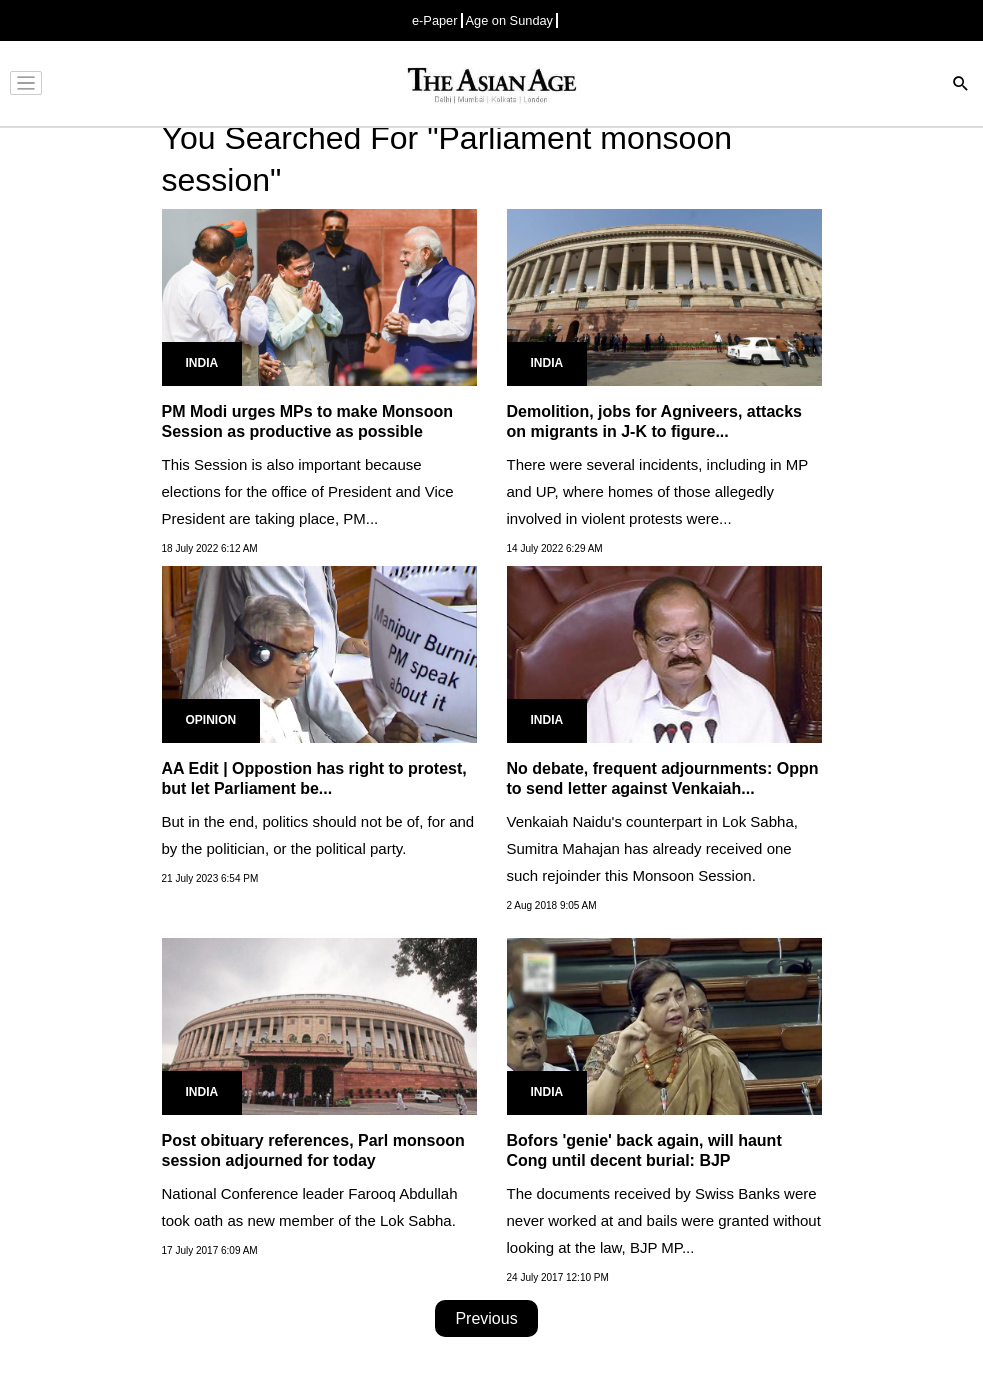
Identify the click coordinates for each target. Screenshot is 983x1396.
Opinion (211, 720)
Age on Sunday (510, 20)
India (202, 363)
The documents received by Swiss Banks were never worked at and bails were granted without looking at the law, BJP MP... (664, 1220)
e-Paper (435, 20)
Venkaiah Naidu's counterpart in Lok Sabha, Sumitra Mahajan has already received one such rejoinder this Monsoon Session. (652, 848)
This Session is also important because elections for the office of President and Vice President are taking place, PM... (308, 491)
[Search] (961, 85)
